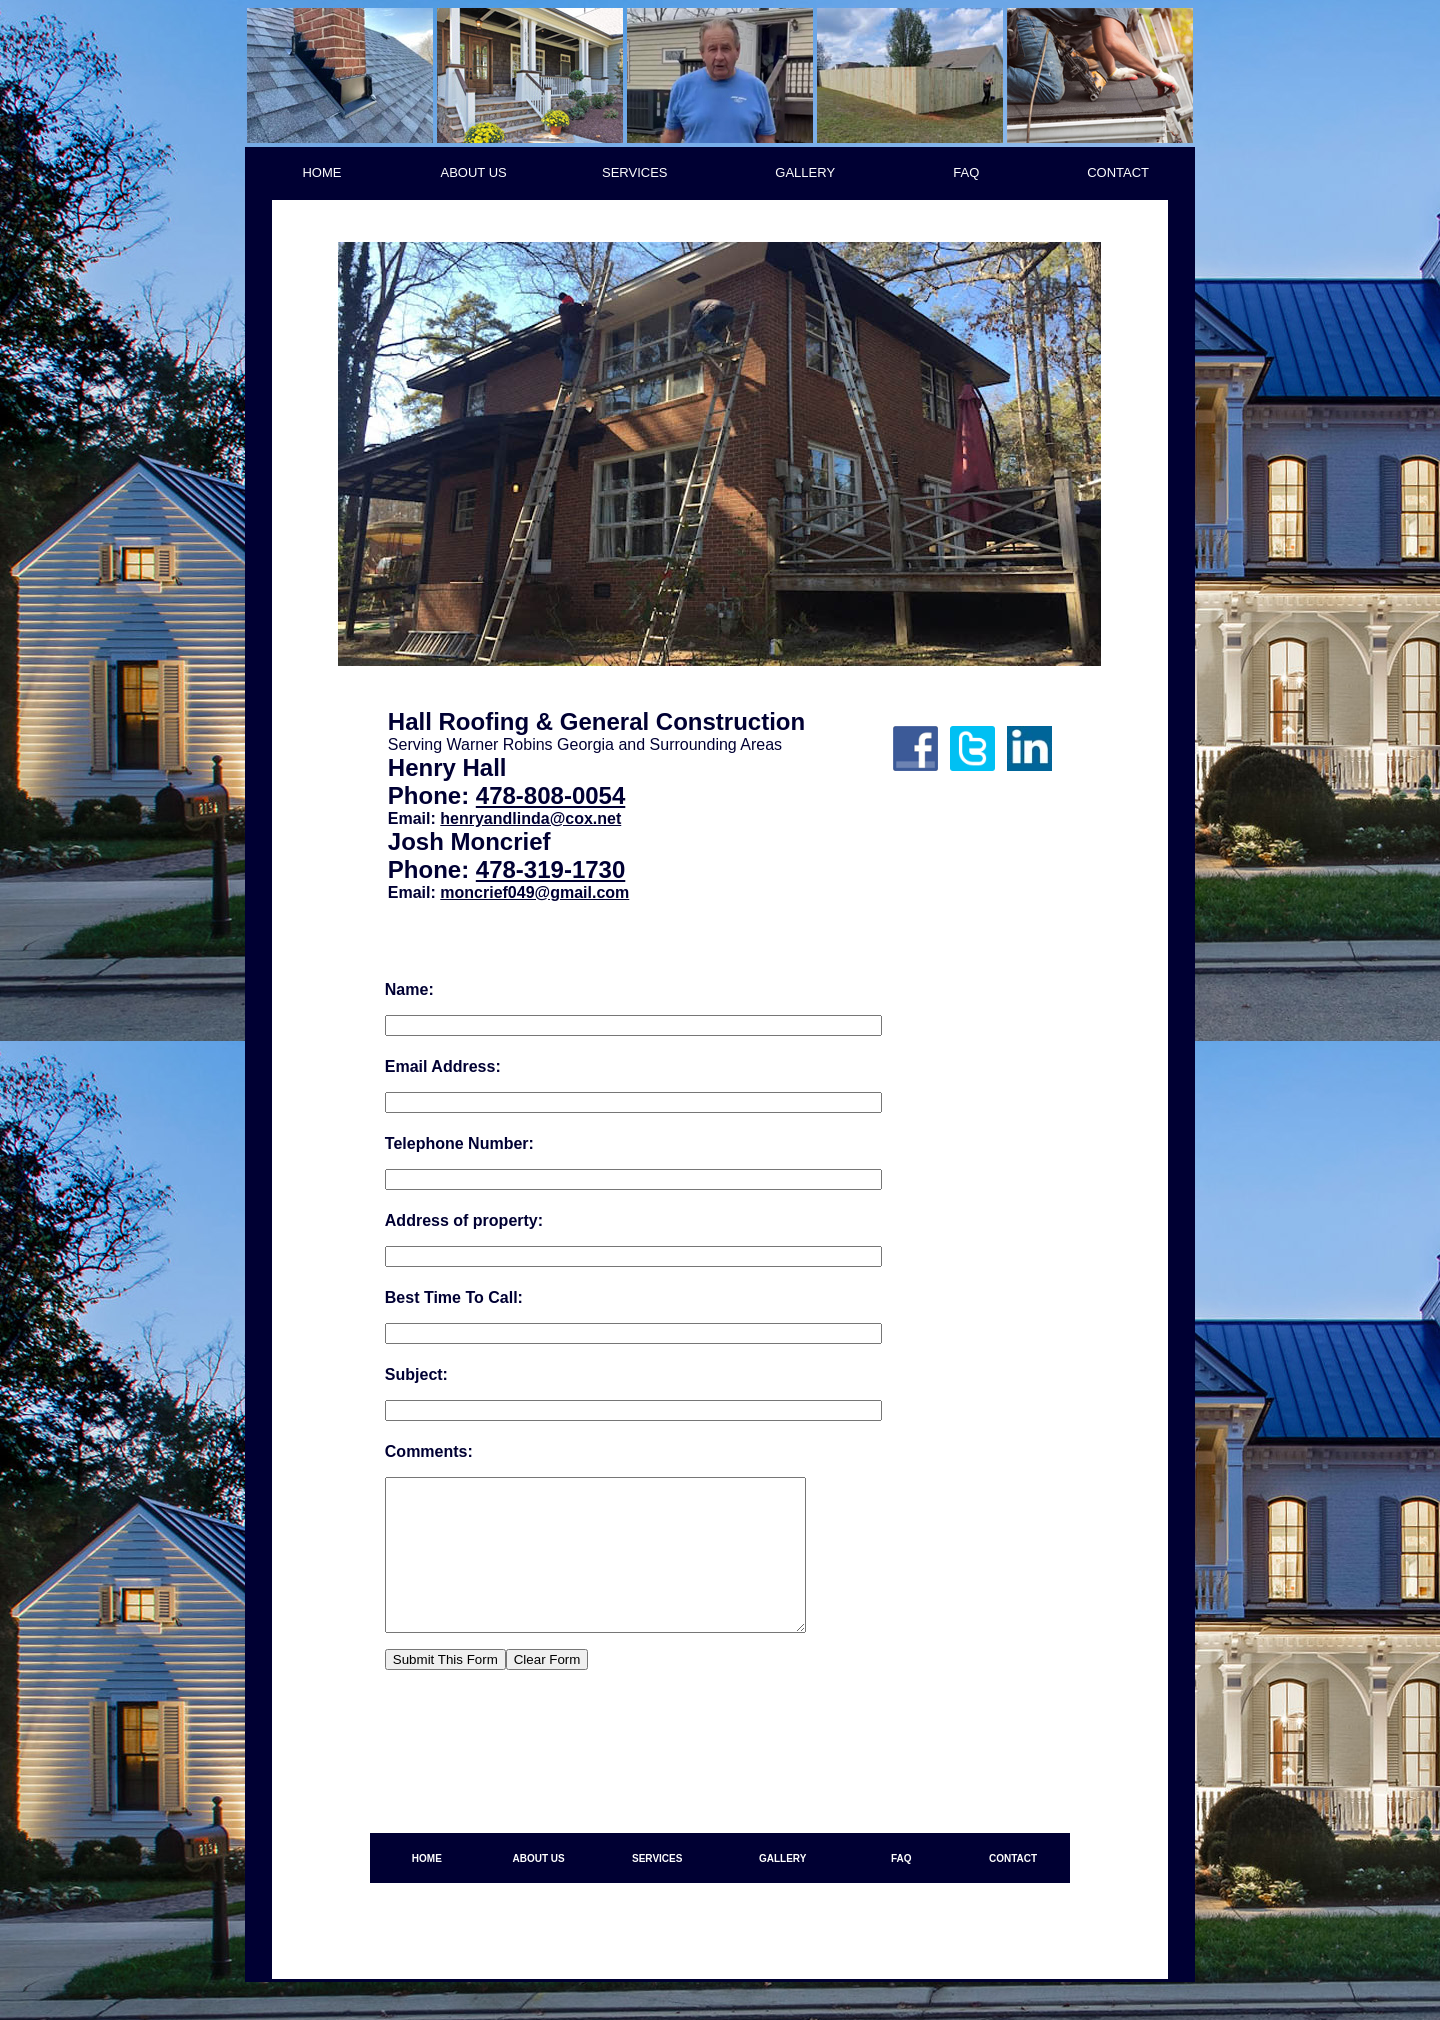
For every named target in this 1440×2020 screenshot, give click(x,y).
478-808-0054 (550, 795)
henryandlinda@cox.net (530, 818)
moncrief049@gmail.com (534, 892)
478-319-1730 (550, 869)
